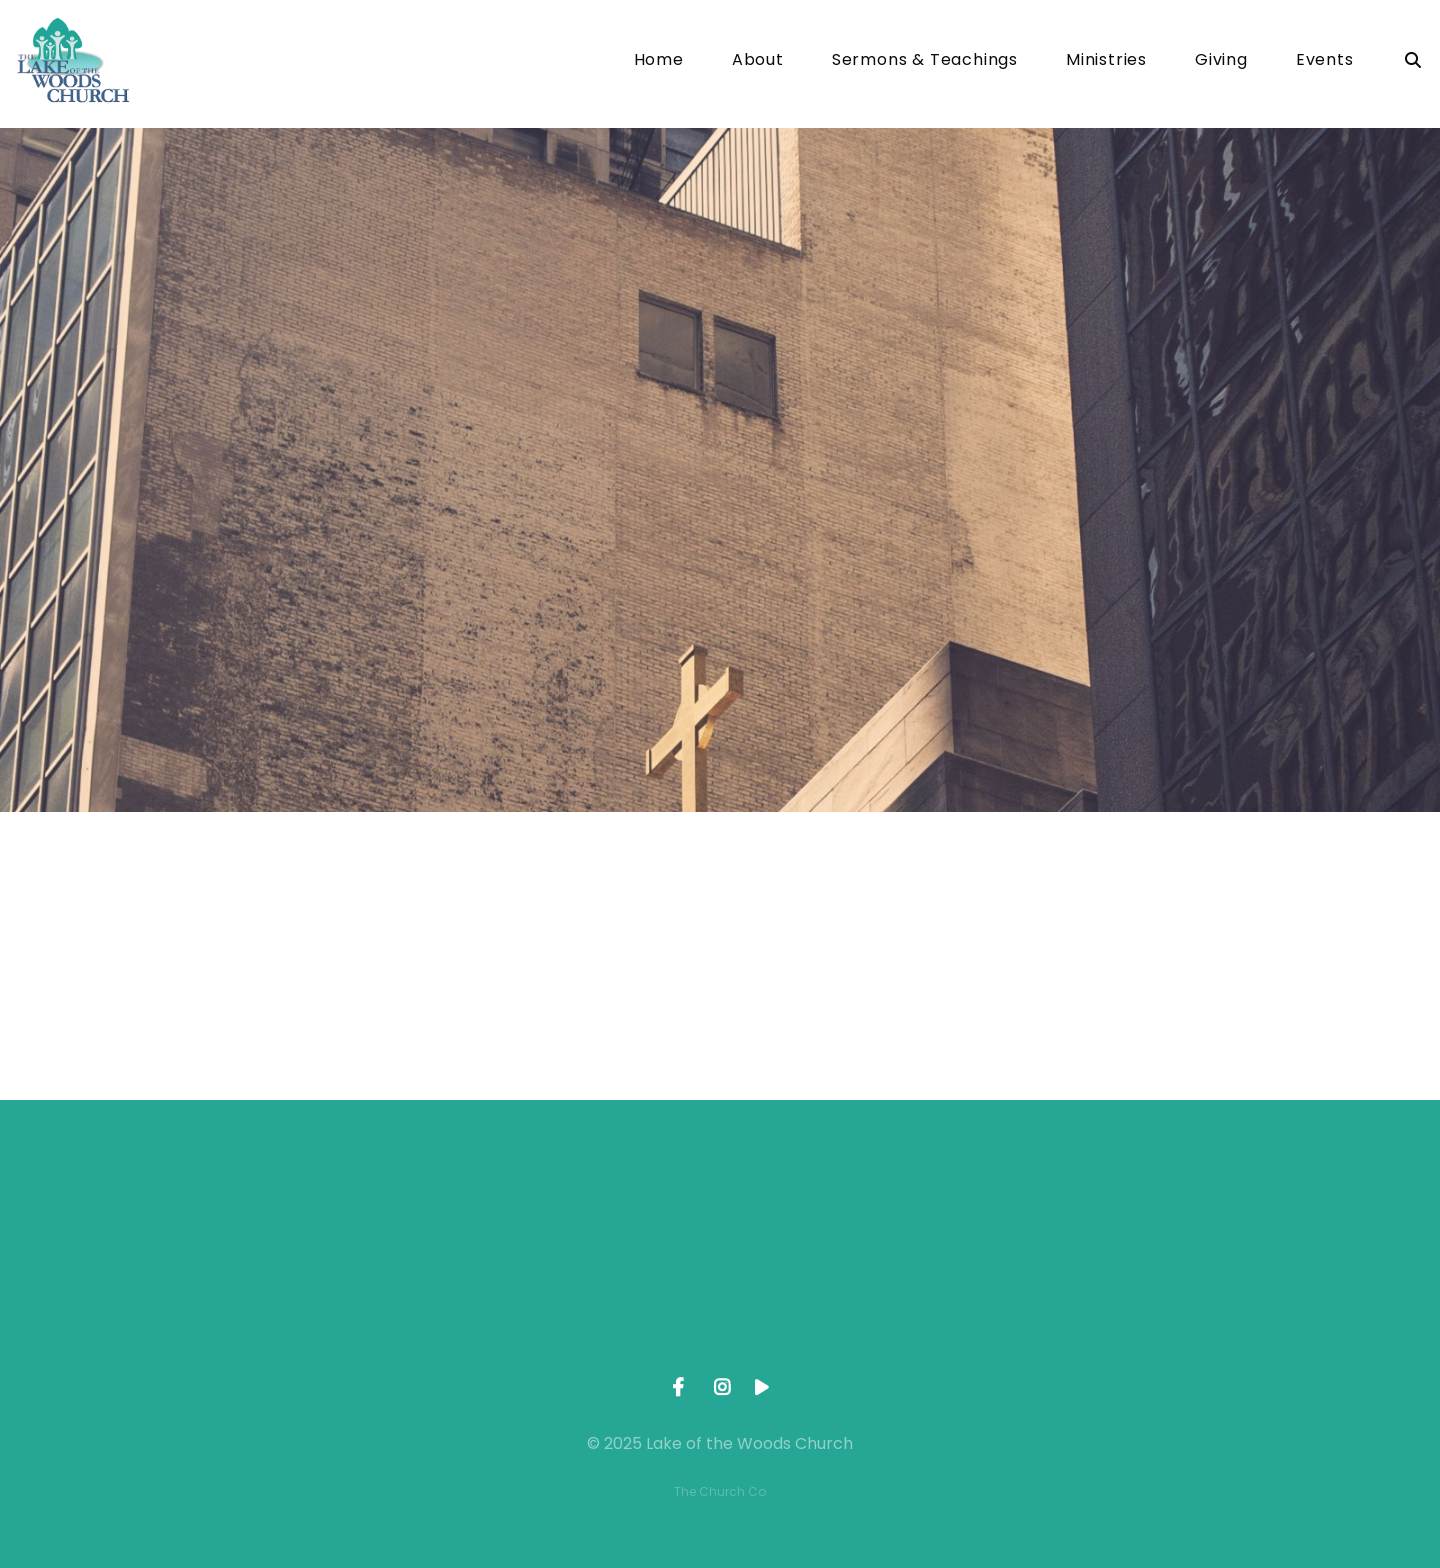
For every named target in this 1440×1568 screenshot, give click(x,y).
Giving (1221, 61)
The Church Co (720, 1491)
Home (659, 61)
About (758, 61)
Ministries (1106, 61)
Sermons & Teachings (925, 61)
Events (1325, 61)
